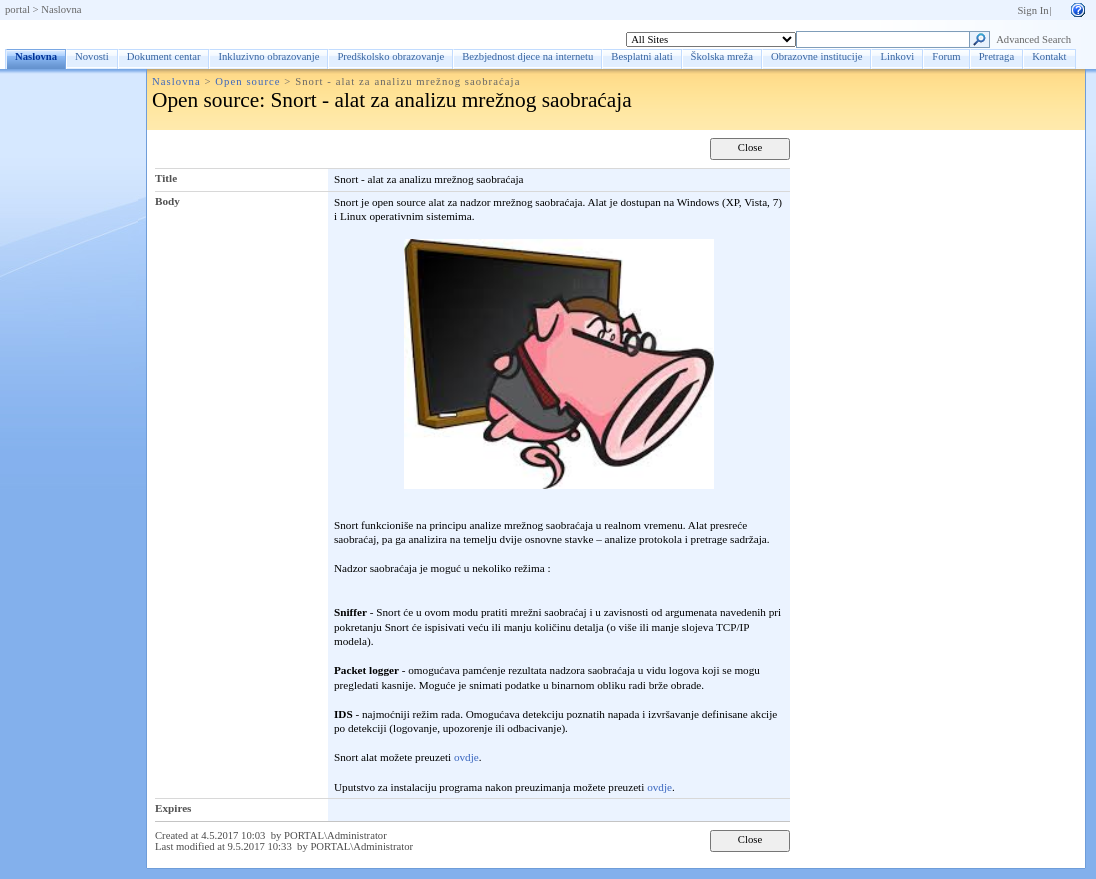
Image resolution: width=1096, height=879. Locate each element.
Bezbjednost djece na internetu (527, 56)
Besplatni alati (641, 56)
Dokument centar (164, 56)
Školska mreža (722, 56)
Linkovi (897, 56)
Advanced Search (1033, 39)
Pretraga (997, 56)
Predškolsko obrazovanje (390, 56)
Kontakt (1049, 56)
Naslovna (61, 9)
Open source (247, 81)
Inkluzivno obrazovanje (268, 56)
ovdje (466, 757)
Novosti (92, 56)
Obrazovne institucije (816, 56)
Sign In (1032, 10)
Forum (946, 56)
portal (17, 9)
